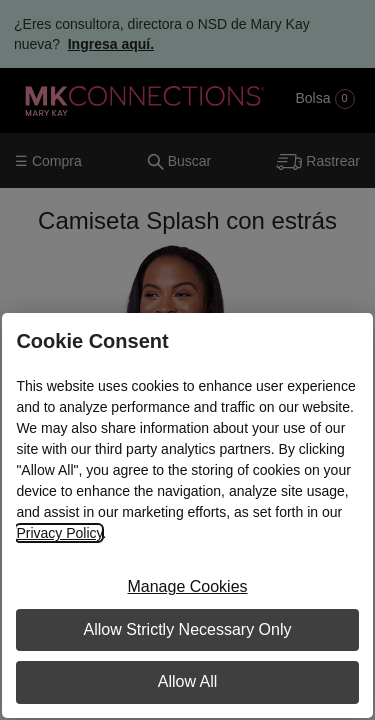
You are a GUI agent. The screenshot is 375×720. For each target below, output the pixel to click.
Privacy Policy (59, 533)
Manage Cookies (187, 586)
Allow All (188, 681)
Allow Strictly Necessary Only (187, 629)
